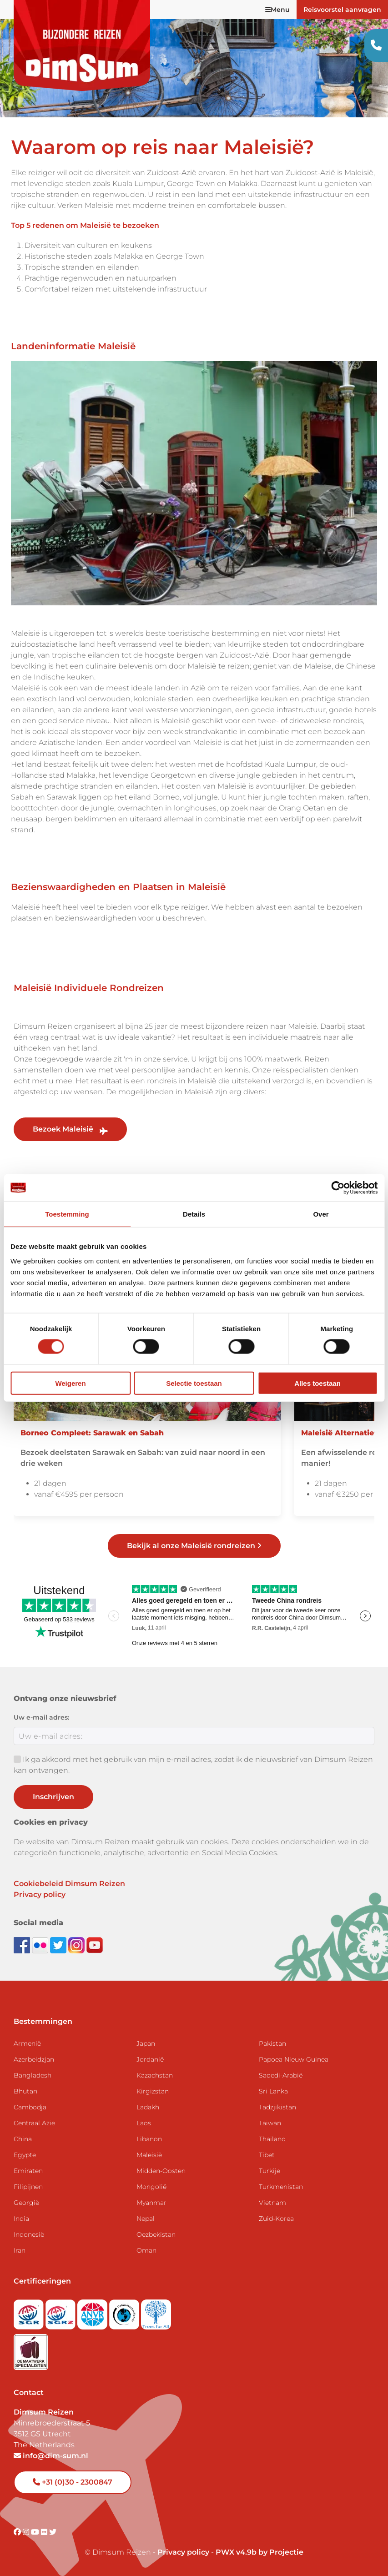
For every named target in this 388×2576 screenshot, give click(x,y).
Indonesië (29, 2234)
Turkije (269, 2171)
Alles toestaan (317, 1383)
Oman (146, 2250)
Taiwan (270, 2123)
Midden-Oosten (161, 2171)
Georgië (26, 2203)
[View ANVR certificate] (93, 2312)
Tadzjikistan (277, 2107)
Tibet (267, 2155)
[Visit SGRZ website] (61, 2312)
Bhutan (25, 2091)
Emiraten (28, 2171)
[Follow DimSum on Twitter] (59, 1944)
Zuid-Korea (276, 2218)
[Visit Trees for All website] (156, 2312)
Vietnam (272, 2203)
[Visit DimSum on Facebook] (23, 1944)
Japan (145, 2043)
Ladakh (147, 2107)
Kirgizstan (152, 2091)
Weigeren (70, 1383)
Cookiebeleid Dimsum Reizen (69, 1883)
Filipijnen (28, 2187)
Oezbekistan (156, 2234)
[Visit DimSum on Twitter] (52, 2532)
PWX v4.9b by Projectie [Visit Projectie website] (259, 2552)
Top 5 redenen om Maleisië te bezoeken (85, 225)
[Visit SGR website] (29, 2312)
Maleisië (149, 2155)
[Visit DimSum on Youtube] (36, 2532)
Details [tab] (194, 1214)
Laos (143, 2123)
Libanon (149, 2139)
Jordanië (150, 2059)
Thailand (272, 2139)
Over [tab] (320, 1214)
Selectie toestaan (194, 1383)
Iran (19, 2250)
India (21, 2218)
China (23, 2139)
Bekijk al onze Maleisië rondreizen (194, 1545)
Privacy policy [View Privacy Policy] (183, 2552)
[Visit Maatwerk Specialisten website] (31, 2349)
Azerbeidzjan (34, 2059)
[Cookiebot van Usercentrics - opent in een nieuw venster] (338, 1188)
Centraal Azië (34, 2123)
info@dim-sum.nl (51, 2455)
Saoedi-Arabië (280, 2075)
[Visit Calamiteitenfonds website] (125, 2312)
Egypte (25, 2155)
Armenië (27, 2043)
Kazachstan (154, 2075)
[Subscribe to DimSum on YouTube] (94, 1944)
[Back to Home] (82, 45)
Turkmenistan (281, 2187)
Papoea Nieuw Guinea (293, 2059)
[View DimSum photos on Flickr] (41, 1944)
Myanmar (151, 2203)
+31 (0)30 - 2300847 (72, 2482)
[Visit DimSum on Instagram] (27, 2532)
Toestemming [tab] (67, 1214)
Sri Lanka (273, 2091)
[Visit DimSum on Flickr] (45, 2532)
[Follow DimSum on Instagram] (77, 1944)
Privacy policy (40, 1894)
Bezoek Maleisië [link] (70, 1129)
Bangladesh (32, 2075)
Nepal (145, 2218)
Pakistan (272, 2043)
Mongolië (151, 2187)
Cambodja (30, 2107)
